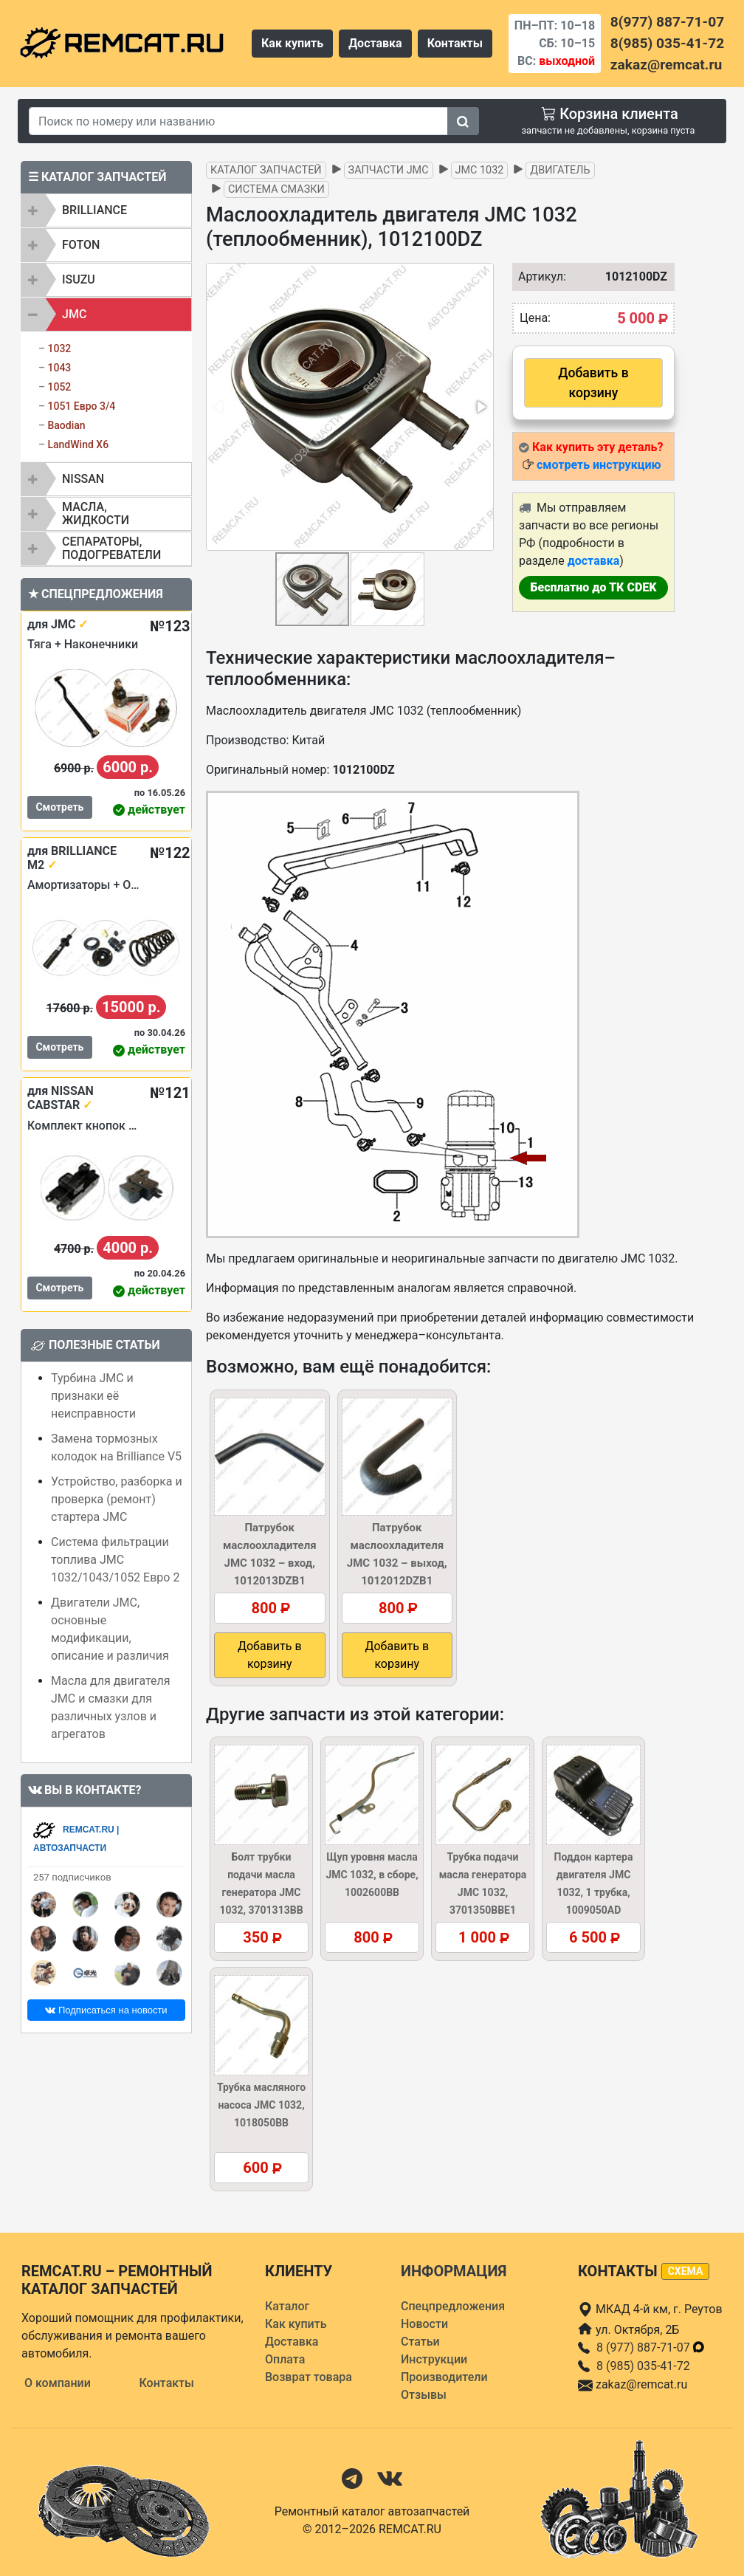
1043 (59, 368)
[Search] (238, 121)
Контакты (455, 43)
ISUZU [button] (78, 279)
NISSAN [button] (83, 479)
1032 (59, 348)
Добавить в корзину (593, 382)
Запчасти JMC (388, 170)
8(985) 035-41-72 (667, 43)
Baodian (66, 425)
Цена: (535, 318)
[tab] (106, 210)
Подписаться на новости (106, 2010)
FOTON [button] (81, 245)
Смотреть (59, 807)
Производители (444, 2377)
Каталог (287, 2306)
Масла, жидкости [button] (95, 513)
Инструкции (434, 2359)
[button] (480, 407)
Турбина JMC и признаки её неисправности (93, 1396)
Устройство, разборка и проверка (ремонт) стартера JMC (116, 1499)
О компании (57, 2383)
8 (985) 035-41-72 (643, 2366)
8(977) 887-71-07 (667, 21)
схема (685, 2271)
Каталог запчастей (266, 170)
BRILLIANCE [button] (94, 210)
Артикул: (534, 276)
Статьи (420, 2342)
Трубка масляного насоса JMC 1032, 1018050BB (261, 2105)
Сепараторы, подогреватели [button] (111, 548)
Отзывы (424, 2395)
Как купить (292, 43)
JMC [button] (74, 314)
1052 (59, 387)
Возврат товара (308, 2377)
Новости (424, 2324)
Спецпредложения (453, 2306)
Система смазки (276, 189)
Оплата (285, 2359)
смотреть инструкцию (599, 465)
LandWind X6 (77, 444)
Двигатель (560, 170)
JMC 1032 (479, 170)
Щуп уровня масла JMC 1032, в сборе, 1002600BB (372, 1874)
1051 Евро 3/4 (81, 406)
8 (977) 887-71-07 (651, 2347)
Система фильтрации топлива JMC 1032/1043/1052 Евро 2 (115, 1559)
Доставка (375, 43)
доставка (594, 561)
